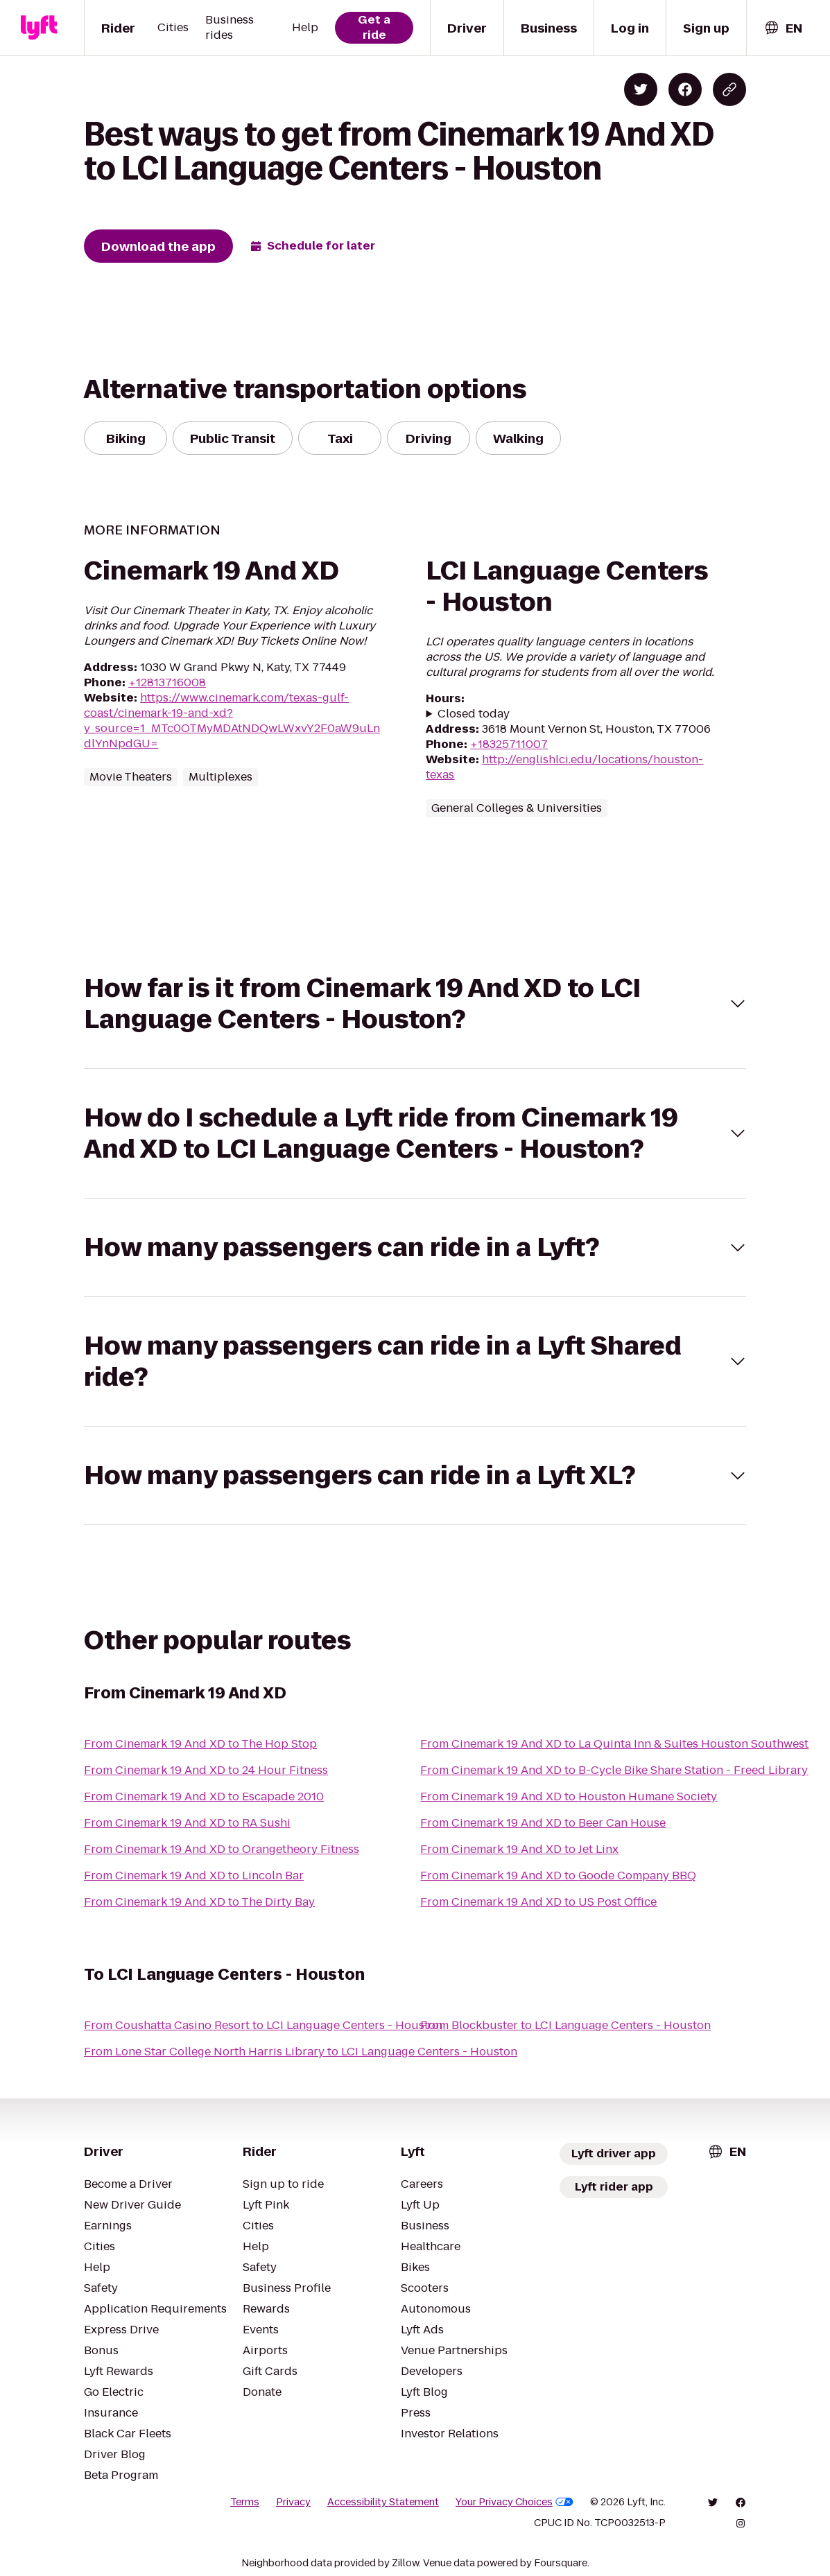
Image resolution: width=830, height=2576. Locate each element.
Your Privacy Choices (514, 2502)
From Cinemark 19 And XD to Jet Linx (519, 1849)
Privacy (293, 2502)
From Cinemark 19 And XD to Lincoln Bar (194, 1875)
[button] (415, 1004)
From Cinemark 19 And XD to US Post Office (538, 1902)
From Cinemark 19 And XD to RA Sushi (187, 1823)
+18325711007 (509, 744)
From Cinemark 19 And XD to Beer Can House (543, 1823)
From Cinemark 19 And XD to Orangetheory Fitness (221, 1849)
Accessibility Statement (383, 2502)
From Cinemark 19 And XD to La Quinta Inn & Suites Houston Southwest (614, 1744)
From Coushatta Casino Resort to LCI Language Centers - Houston (263, 2025)
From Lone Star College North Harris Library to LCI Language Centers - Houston (300, 2052)
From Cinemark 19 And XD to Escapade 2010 (204, 1796)
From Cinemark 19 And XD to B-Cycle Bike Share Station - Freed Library (614, 1770)
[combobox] (782, 28)
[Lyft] (39, 28)
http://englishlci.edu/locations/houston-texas (564, 767)
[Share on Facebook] (685, 89)
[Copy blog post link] (729, 89)
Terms (244, 2502)
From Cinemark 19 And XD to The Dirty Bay (199, 1902)
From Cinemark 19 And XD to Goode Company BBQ (558, 1875)
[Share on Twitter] (640, 89)
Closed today (474, 714)
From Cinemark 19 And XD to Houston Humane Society (568, 1796)
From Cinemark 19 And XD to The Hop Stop (200, 1744)
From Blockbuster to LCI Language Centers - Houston (565, 2025)
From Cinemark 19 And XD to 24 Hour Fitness (206, 1770)
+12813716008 (167, 682)
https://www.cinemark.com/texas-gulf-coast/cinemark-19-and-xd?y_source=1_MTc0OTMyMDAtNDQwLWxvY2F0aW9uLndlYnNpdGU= (232, 720)
